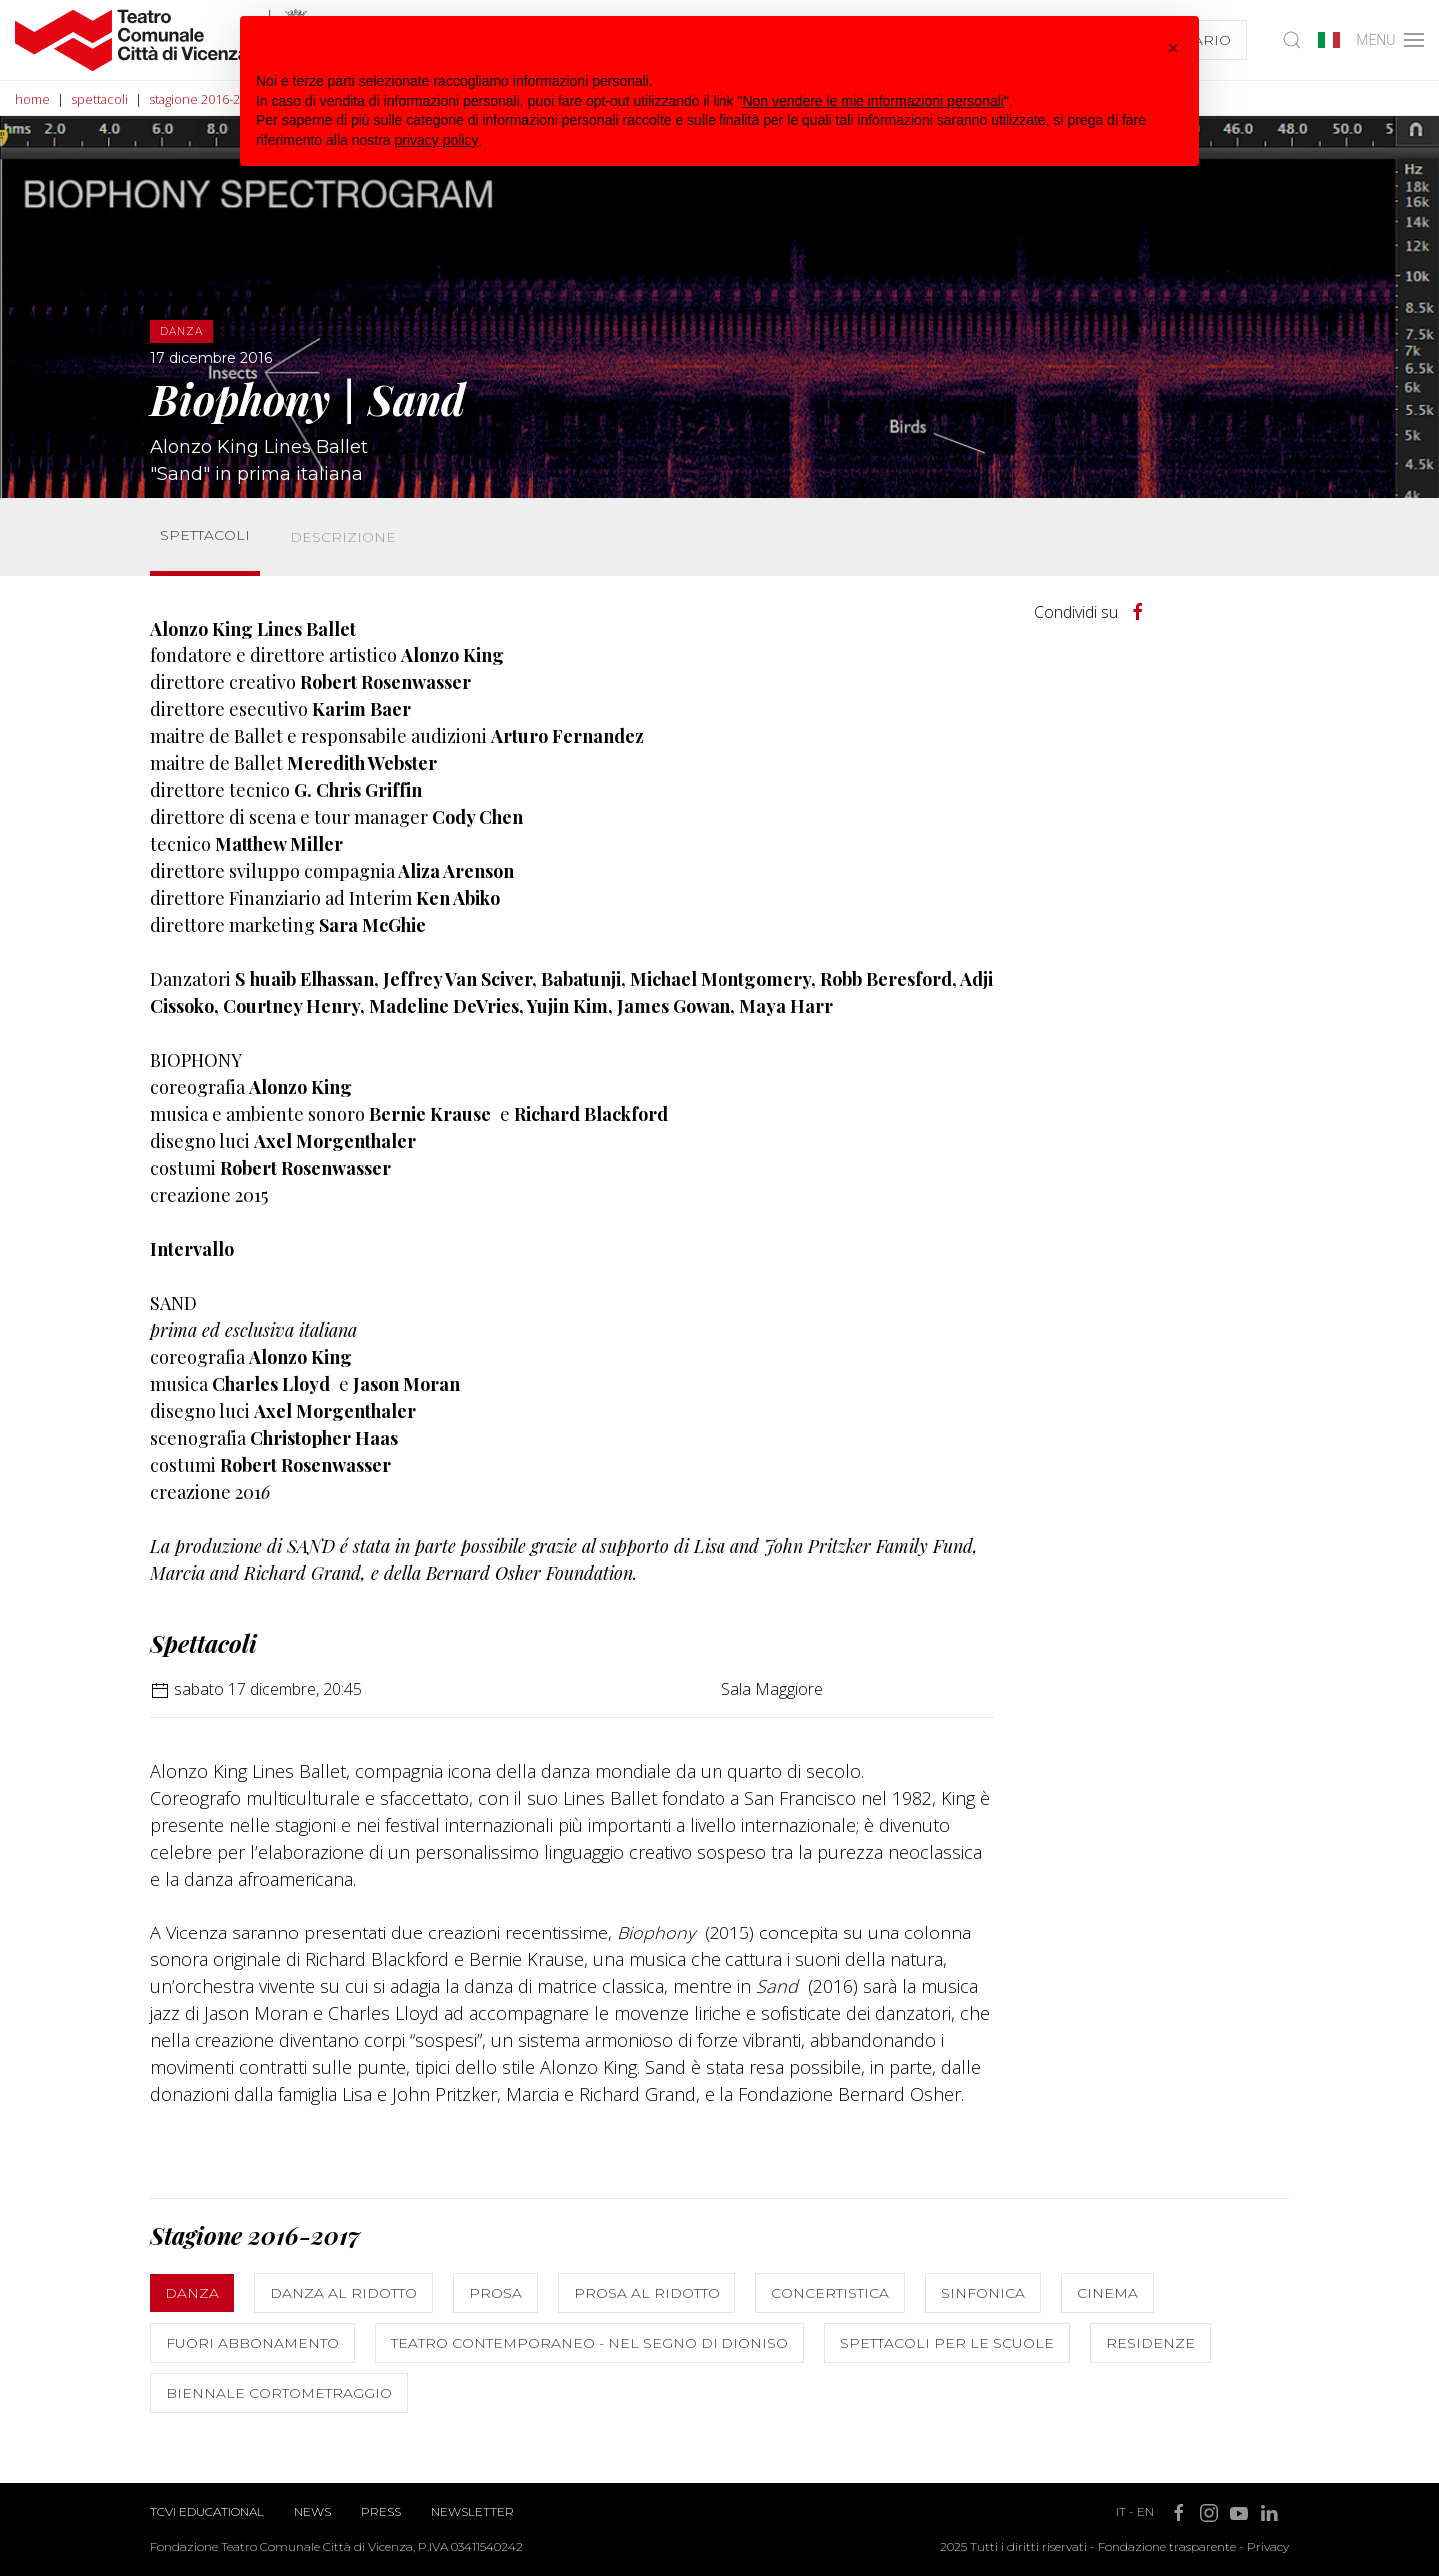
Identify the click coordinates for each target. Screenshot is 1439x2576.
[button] (1173, 48)
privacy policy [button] (437, 140)
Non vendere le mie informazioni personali (872, 101)
